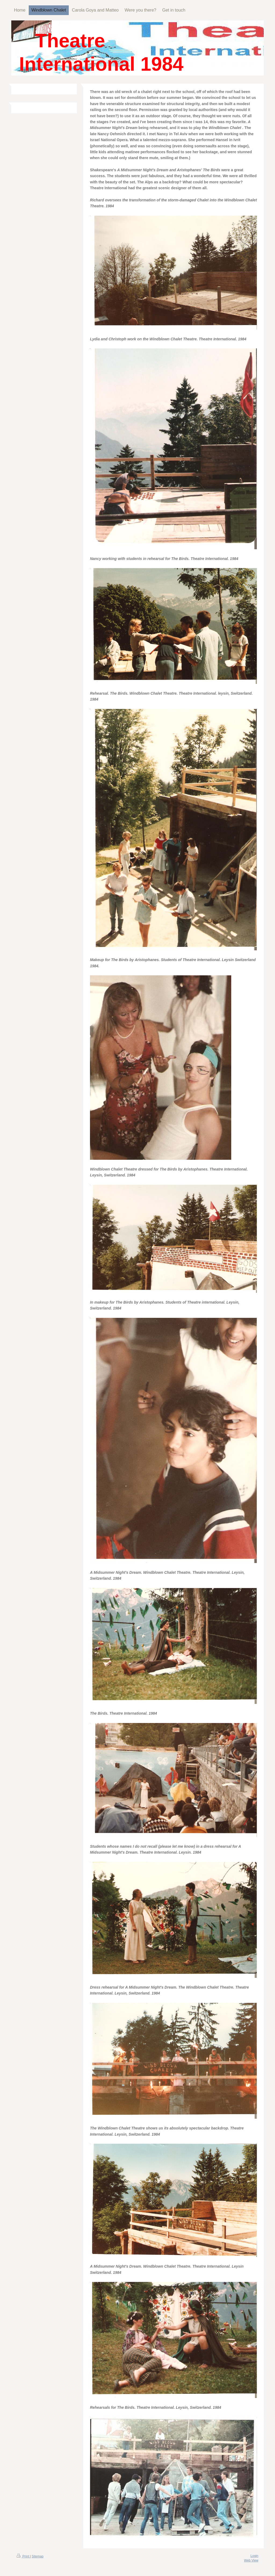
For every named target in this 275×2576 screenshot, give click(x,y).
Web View (251, 2560)
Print (23, 2556)
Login (254, 2556)
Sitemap (38, 2556)
